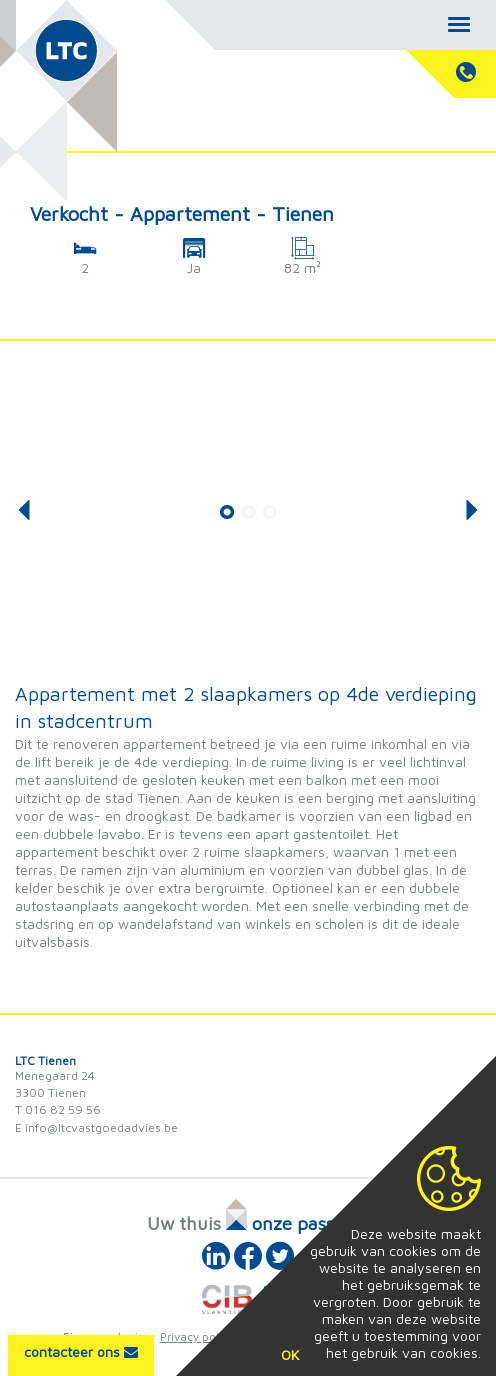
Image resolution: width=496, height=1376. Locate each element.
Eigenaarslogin (104, 1336)
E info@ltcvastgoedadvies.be (96, 1127)
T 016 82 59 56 (58, 1109)
